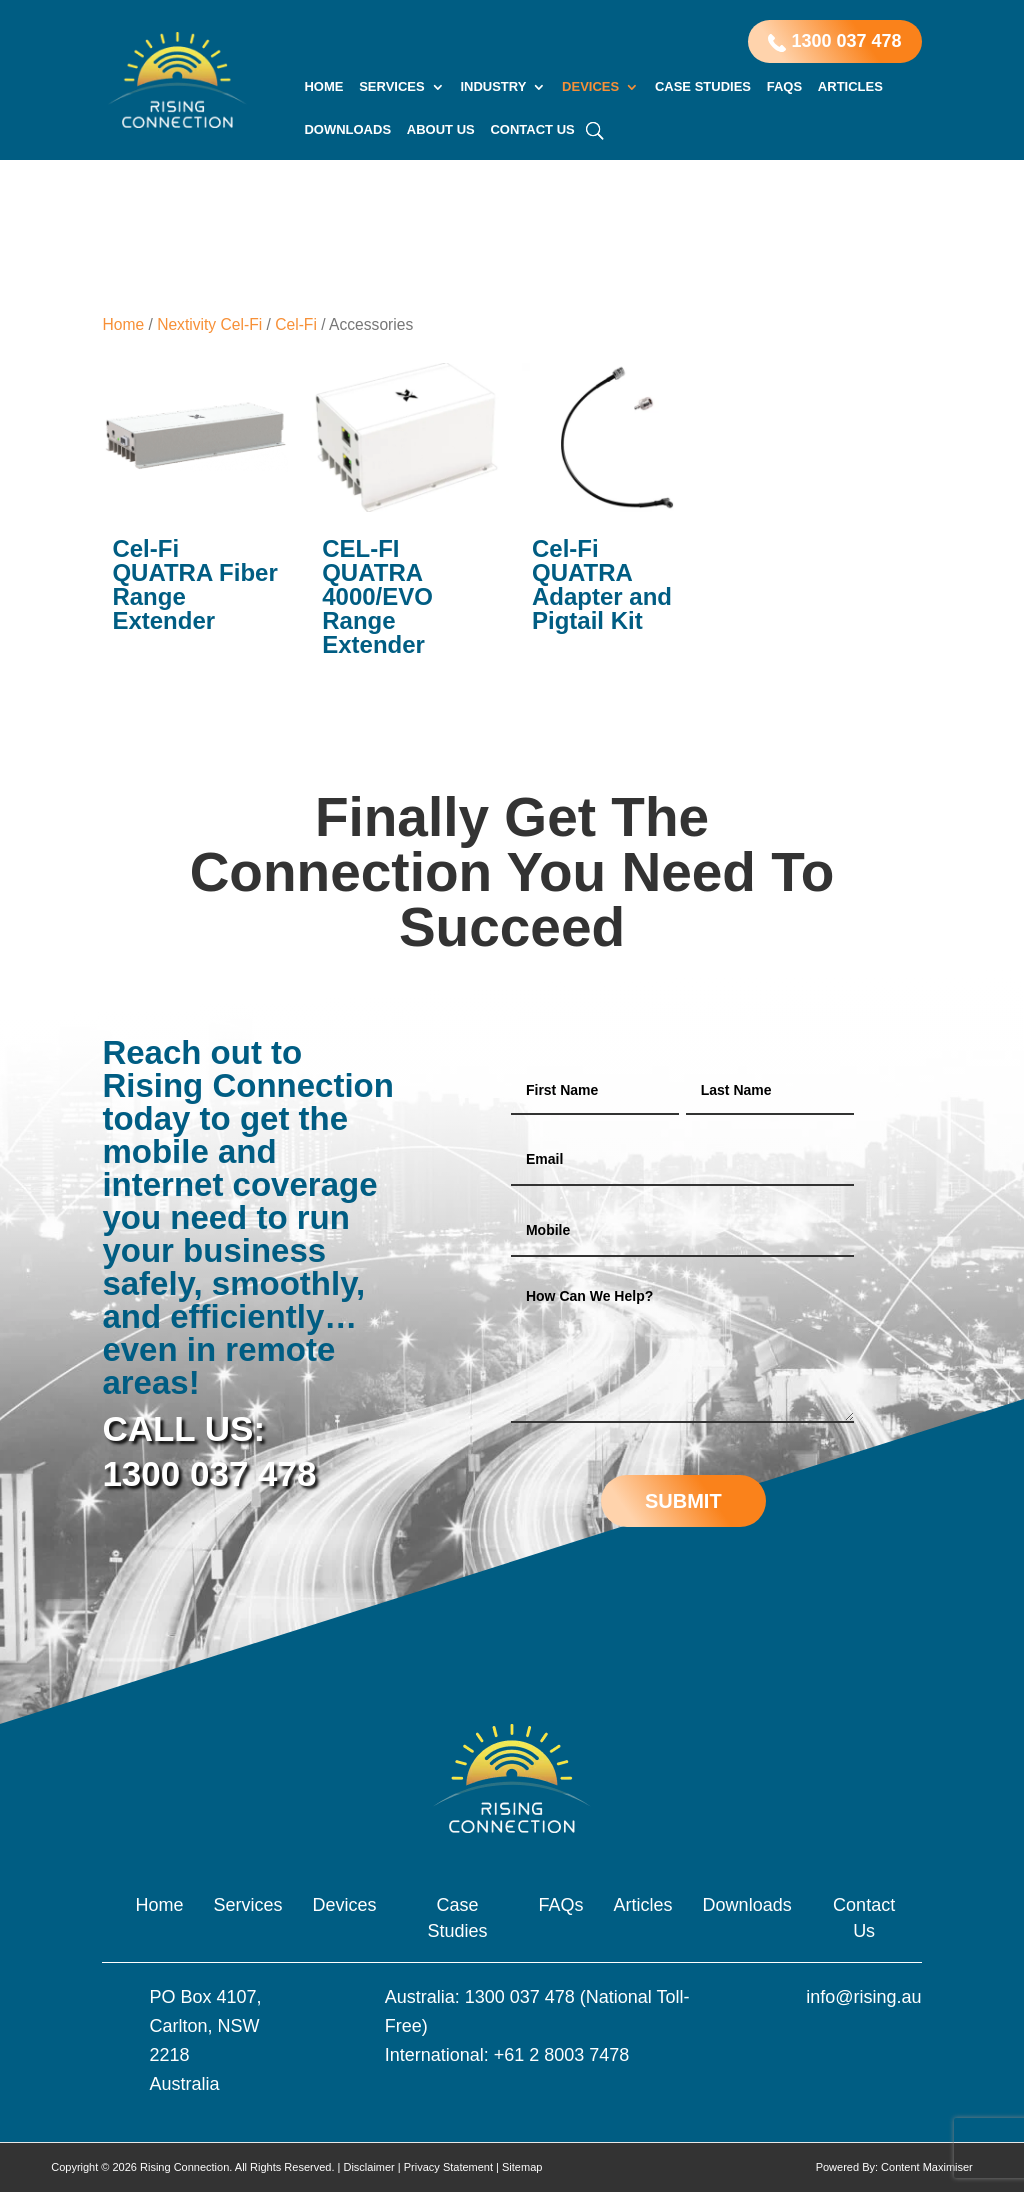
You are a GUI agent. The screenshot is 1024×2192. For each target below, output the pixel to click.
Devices (590, 87)
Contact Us (532, 130)
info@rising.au (863, 1997)
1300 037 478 (834, 41)
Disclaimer (368, 2167)
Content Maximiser (927, 2167)
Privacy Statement (448, 2167)
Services (392, 87)
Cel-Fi (296, 324)
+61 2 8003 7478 (562, 2055)
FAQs (784, 87)
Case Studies (703, 87)
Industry (493, 87)
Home (323, 87)
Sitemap (522, 2167)
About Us (441, 130)
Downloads (347, 130)
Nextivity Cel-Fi (209, 324)
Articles (850, 87)
